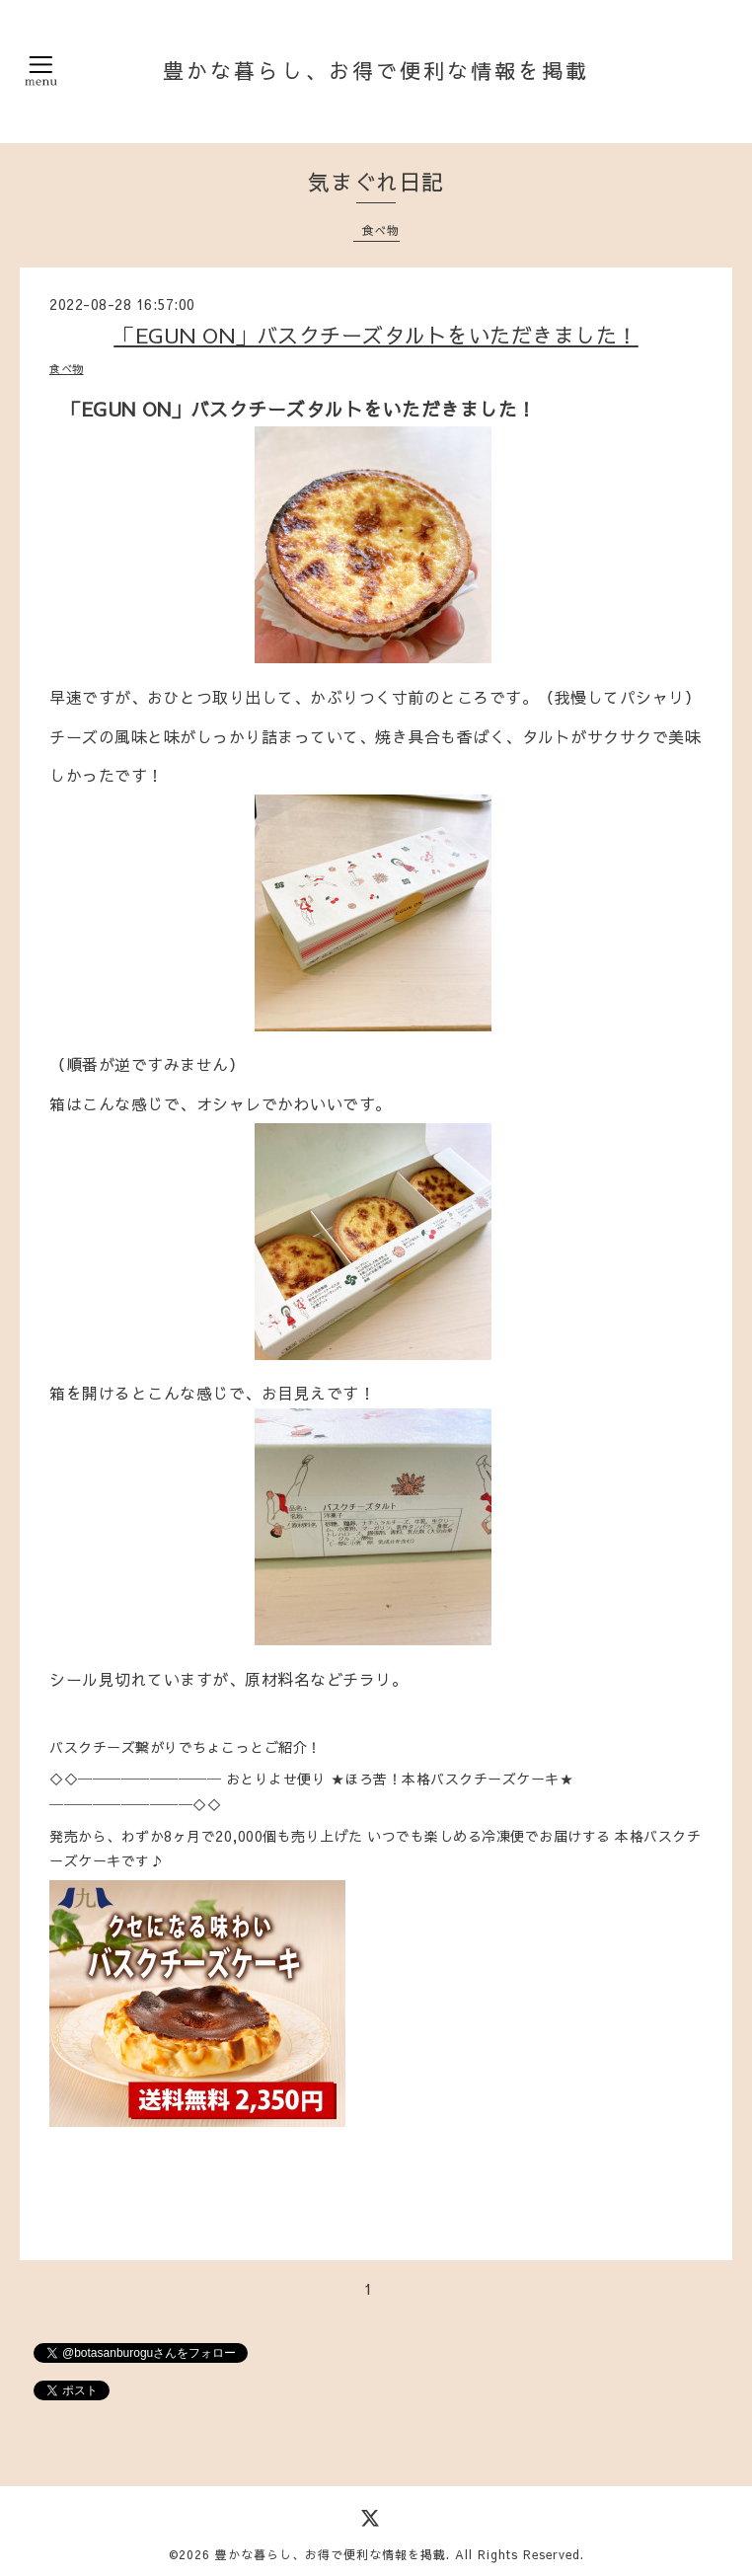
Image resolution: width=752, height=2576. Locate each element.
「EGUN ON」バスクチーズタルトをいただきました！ (376, 335)
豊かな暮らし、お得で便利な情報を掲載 (376, 70)
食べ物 (380, 230)
